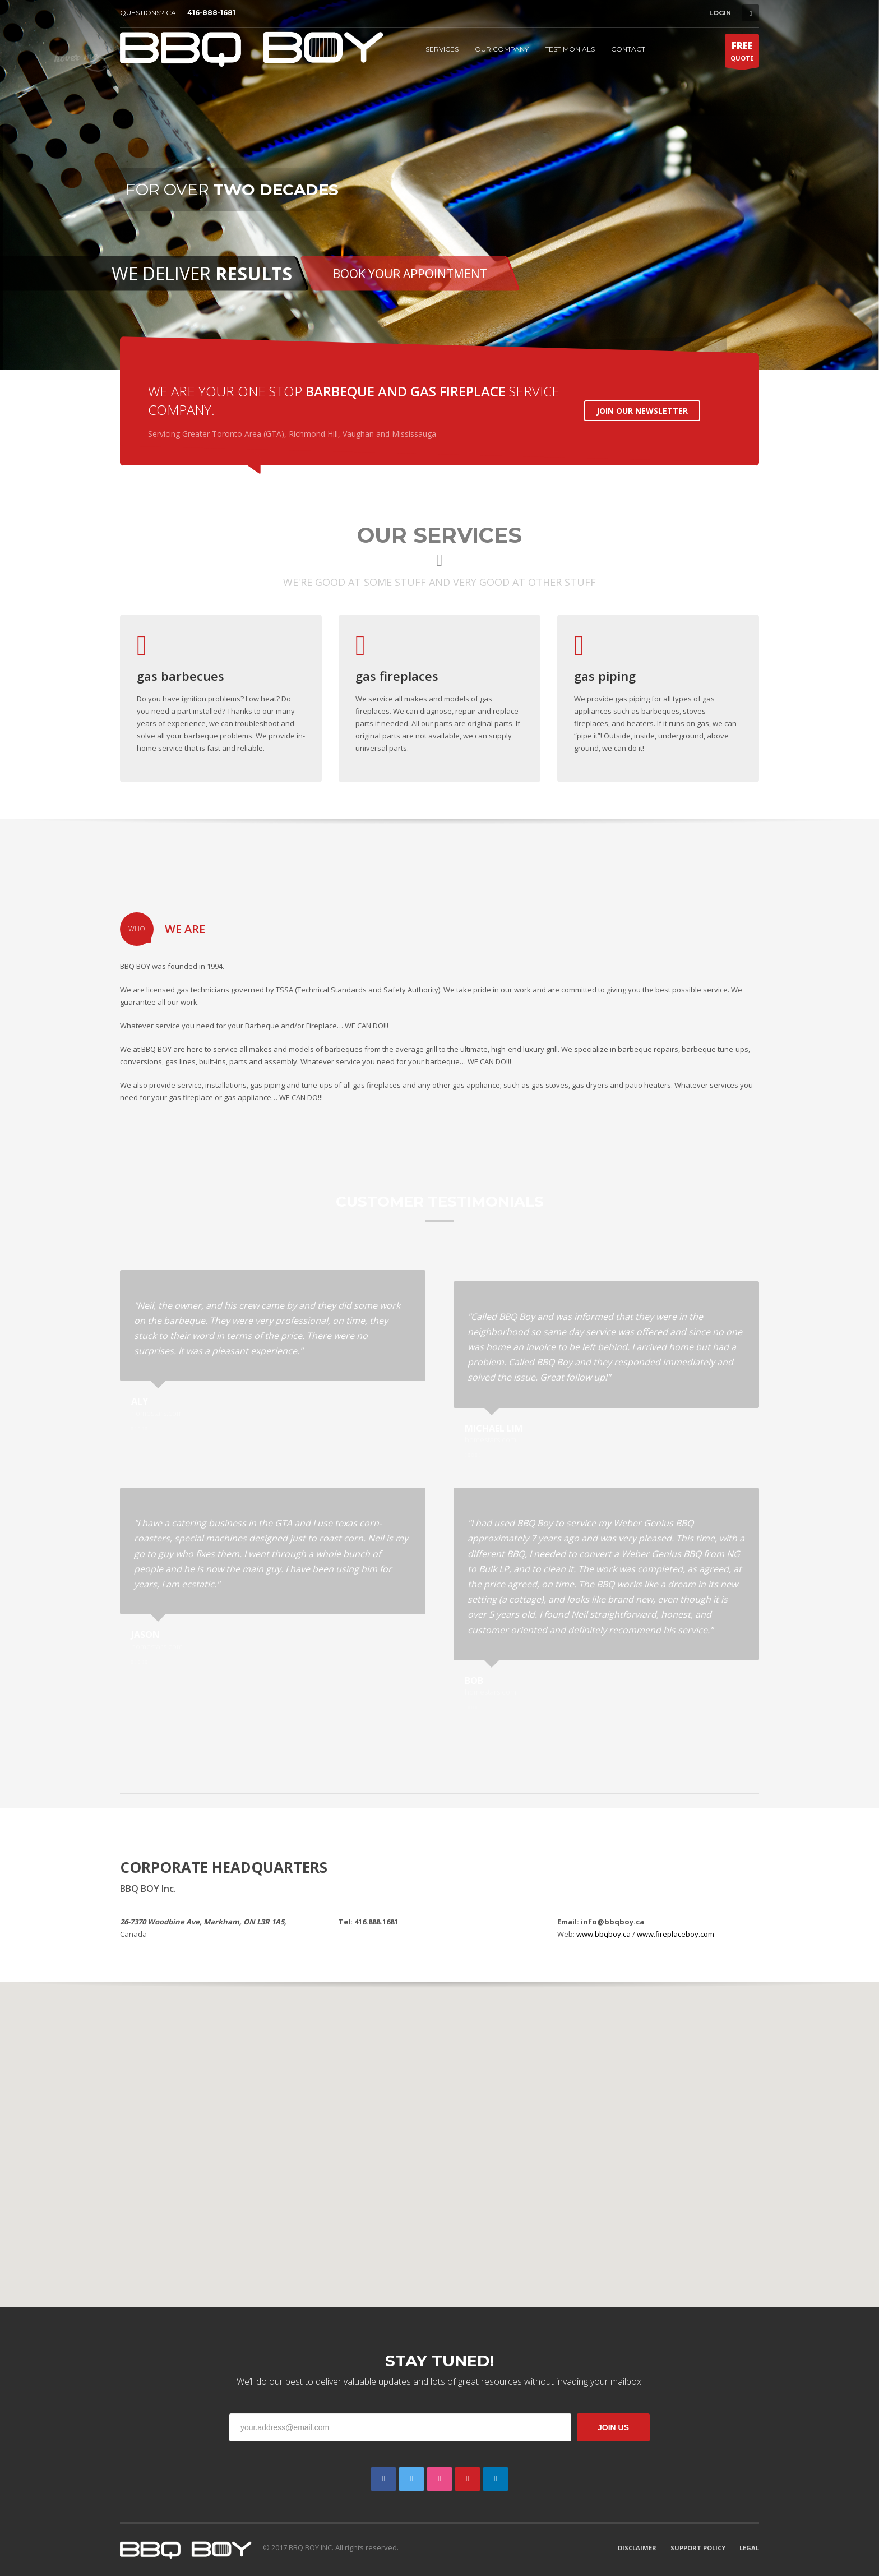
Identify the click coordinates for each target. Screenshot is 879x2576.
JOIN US (613, 2427)
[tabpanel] (439, 185)
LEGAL (749, 2547)
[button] (439, 2138)
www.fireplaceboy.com (675, 1934)
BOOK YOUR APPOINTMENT (410, 273)
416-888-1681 (211, 12)
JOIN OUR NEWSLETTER (642, 410)
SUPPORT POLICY (697, 2547)
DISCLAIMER (637, 2547)
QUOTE (742, 53)
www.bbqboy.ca (603, 1934)
